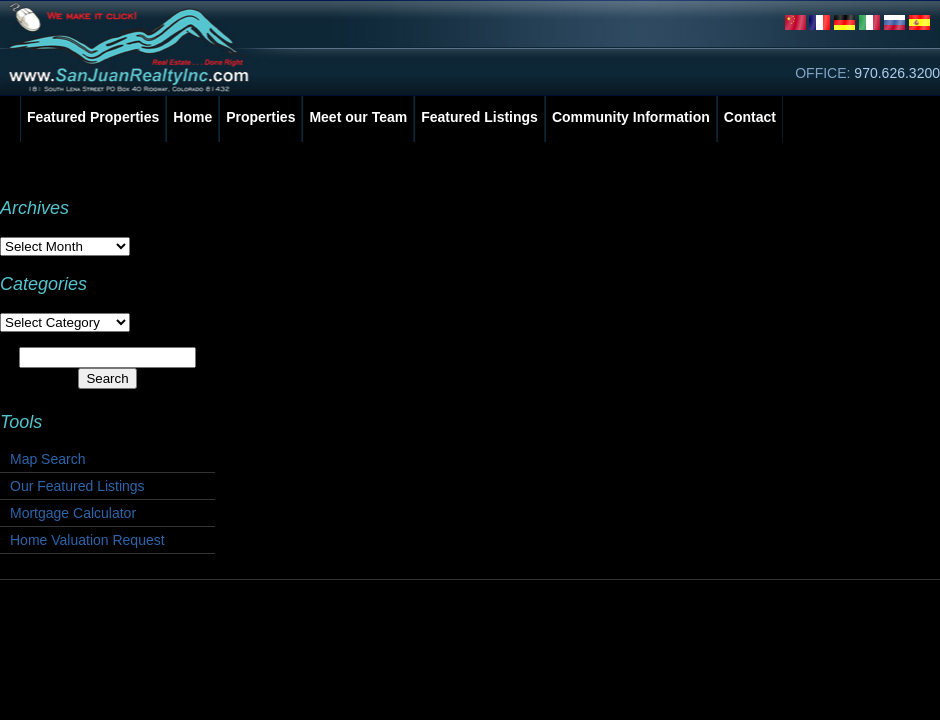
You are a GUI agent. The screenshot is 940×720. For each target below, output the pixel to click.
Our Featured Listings (77, 486)
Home (192, 117)
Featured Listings (479, 117)
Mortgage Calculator (73, 513)
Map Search (47, 459)
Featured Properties (93, 117)
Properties (260, 117)
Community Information (631, 117)
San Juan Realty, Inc (132, 47)
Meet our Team (358, 117)
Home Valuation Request (87, 540)
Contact (750, 117)
